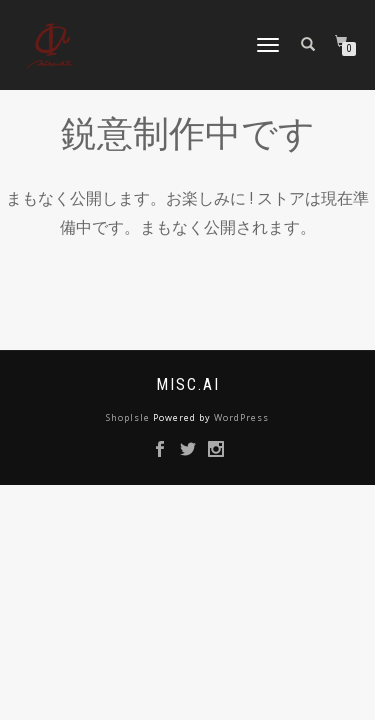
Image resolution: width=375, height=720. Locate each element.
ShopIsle (129, 417)
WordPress (241, 417)
